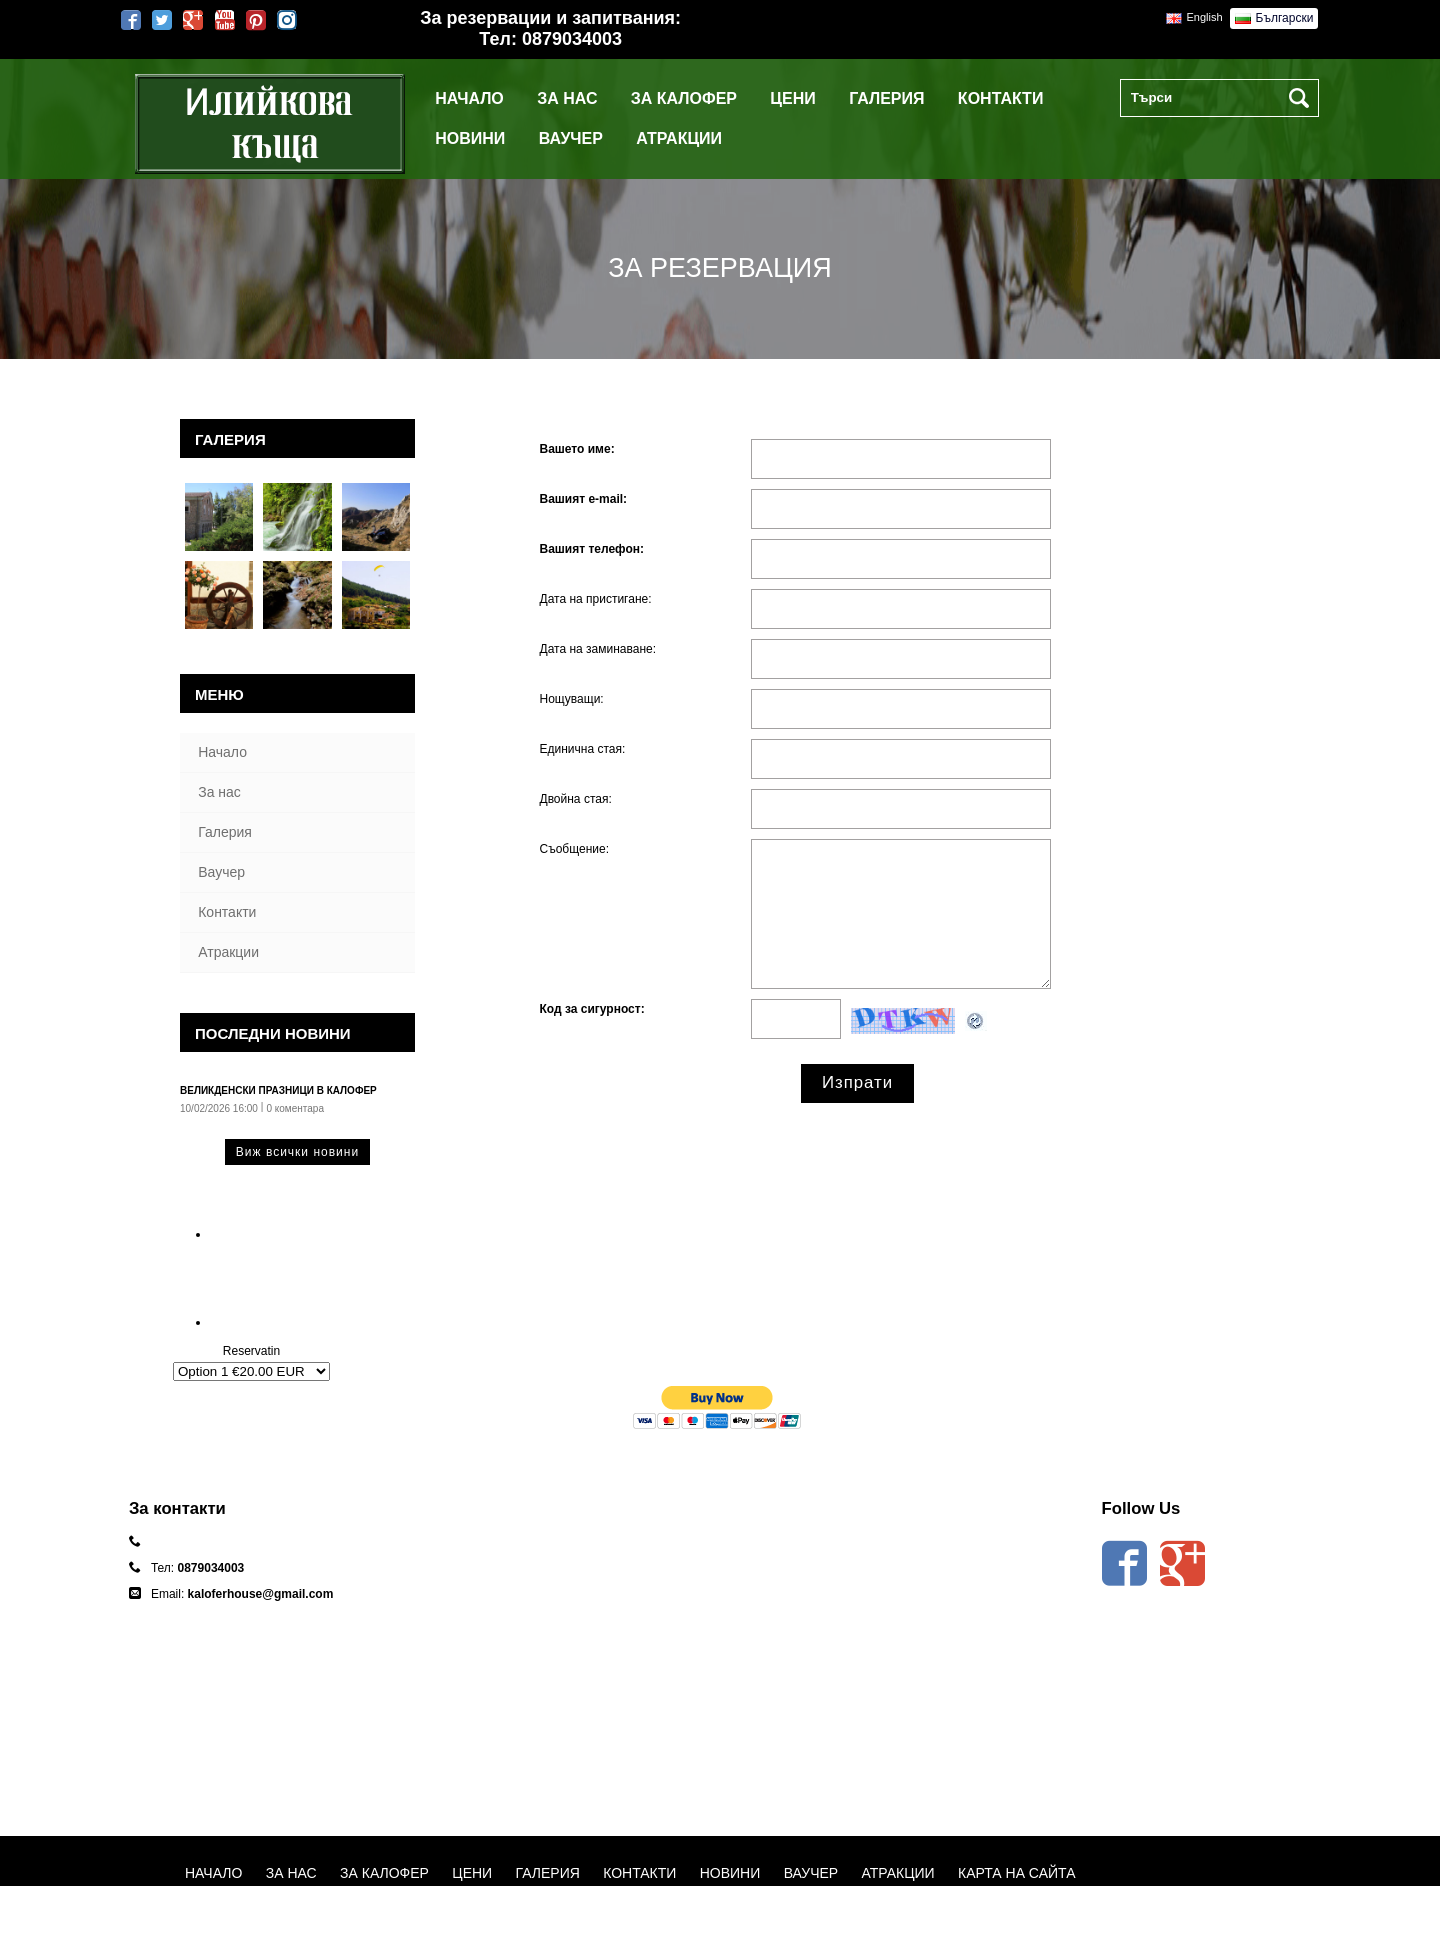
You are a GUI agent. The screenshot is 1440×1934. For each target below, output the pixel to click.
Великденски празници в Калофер (278, 1090)
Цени (792, 98)
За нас (567, 98)
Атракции (679, 138)
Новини (470, 138)
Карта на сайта (1016, 1873)
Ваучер (571, 138)
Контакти (1001, 98)
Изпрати (857, 1082)
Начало (469, 98)
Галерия (886, 98)
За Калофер (684, 98)
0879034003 (572, 39)
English (1205, 17)
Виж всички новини (297, 1152)
